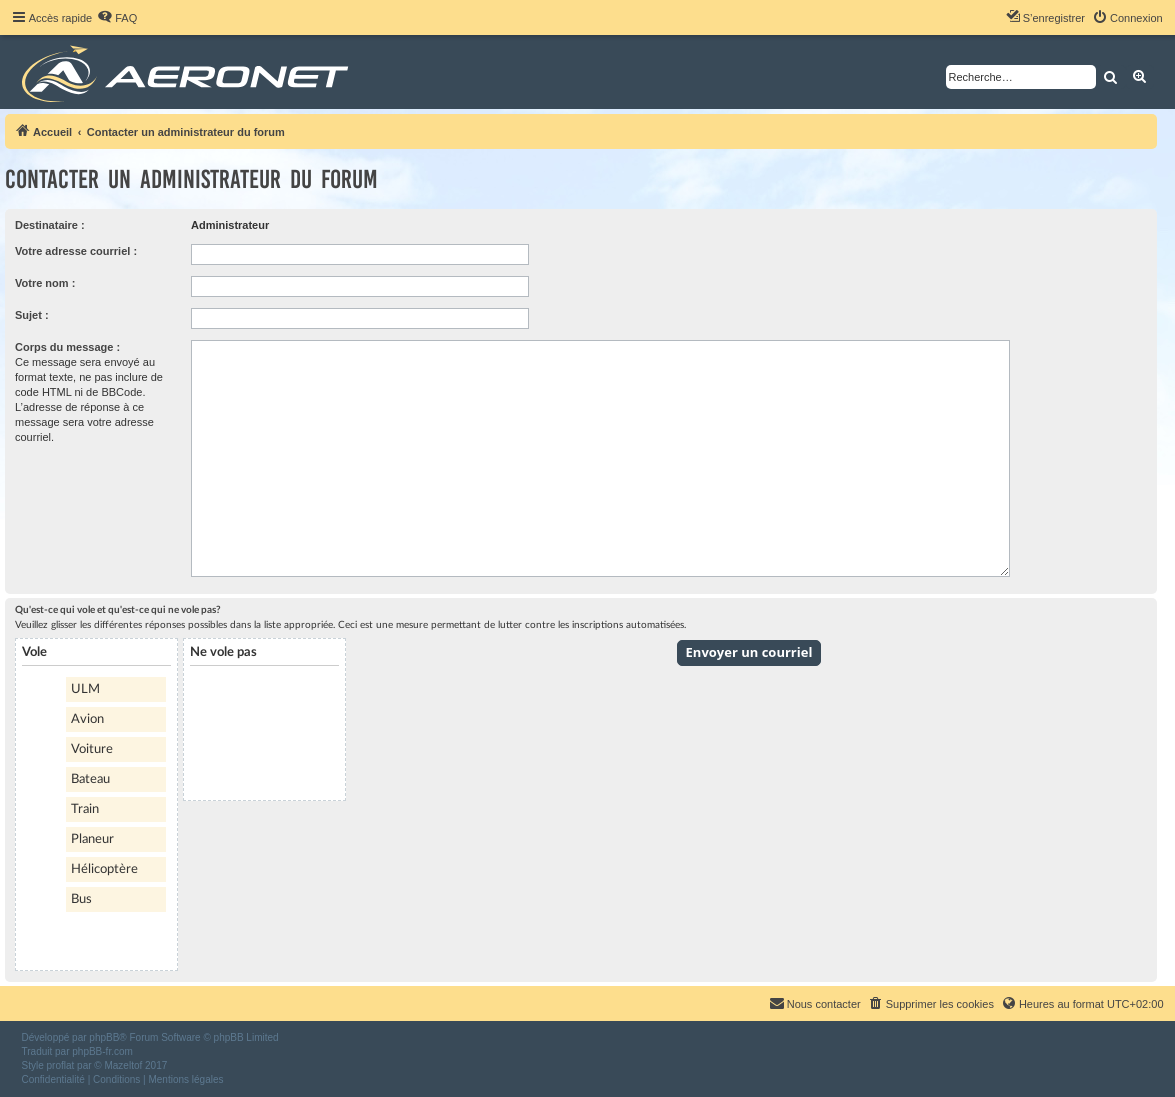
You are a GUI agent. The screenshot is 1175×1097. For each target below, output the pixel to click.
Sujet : (32, 315)
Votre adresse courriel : (76, 251)
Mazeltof (123, 1065)
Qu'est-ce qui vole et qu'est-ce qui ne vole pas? (118, 610)
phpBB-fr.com (102, 1051)
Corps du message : (67, 347)
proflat (61, 1065)
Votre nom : (45, 283)
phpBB (104, 1037)
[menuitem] (117, 18)
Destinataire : (50, 225)
